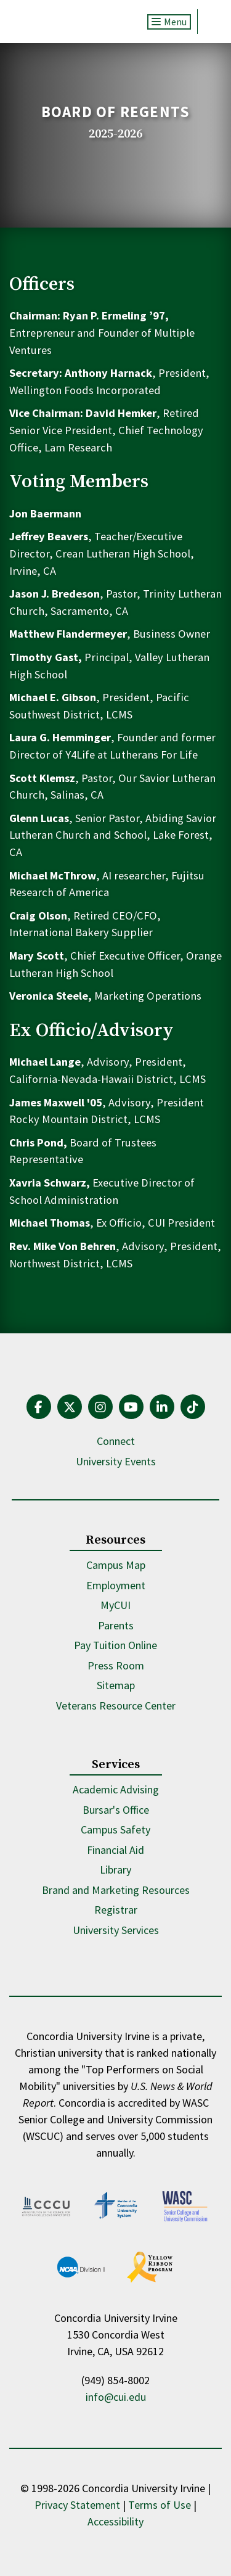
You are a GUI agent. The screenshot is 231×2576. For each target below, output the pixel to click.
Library (115, 1869)
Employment (115, 1585)
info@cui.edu (116, 2397)
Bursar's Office (116, 1810)
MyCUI (115, 1605)
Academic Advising (116, 1789)
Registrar (115, 1910)
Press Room (115, 1665)
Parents (116, 1625)
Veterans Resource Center (116, 1705)
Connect (116, 1441)
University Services (116, 1930)
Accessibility (115, 2521)
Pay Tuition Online (115, 1645)
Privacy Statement (77, 2505)
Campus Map (115, 1565)
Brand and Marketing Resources (116, 1890)
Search (210, 21)
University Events (116, 1461)
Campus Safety (115, 1829)
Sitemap (116, 1685)
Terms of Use (159, 2505)
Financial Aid (115, 1850)
